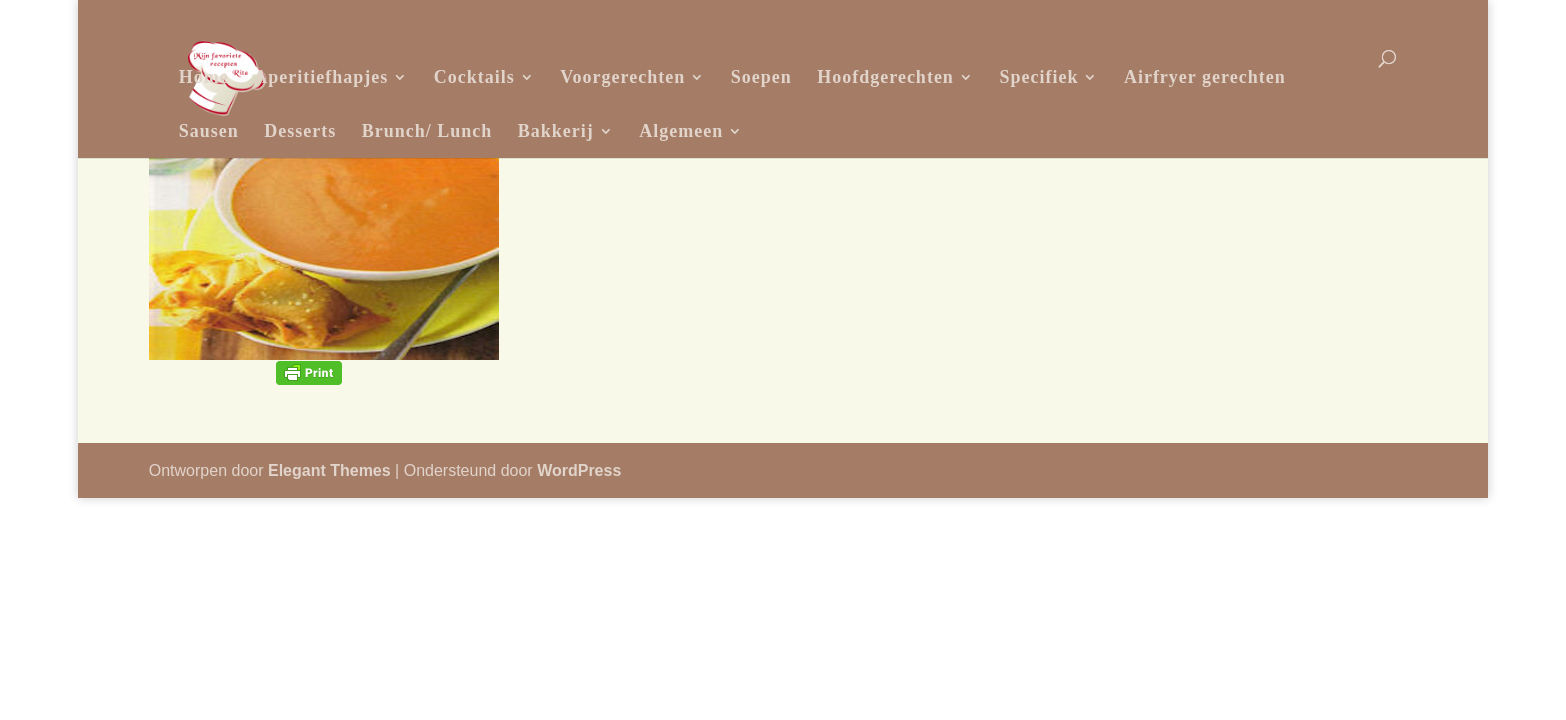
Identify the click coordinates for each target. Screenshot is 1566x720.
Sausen (209, 131)
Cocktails (474, 77)
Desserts (300, 131)
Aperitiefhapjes (321, 77)
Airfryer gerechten (1205, 77)
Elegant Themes (329, 470)
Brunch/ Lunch (427, 131)
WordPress (579, 470)
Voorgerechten (622, 77)
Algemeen (681, 131)
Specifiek (1038, 77)
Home (204, 77)
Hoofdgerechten (885, 77)
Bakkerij (556, 131)
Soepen (761, 77)
